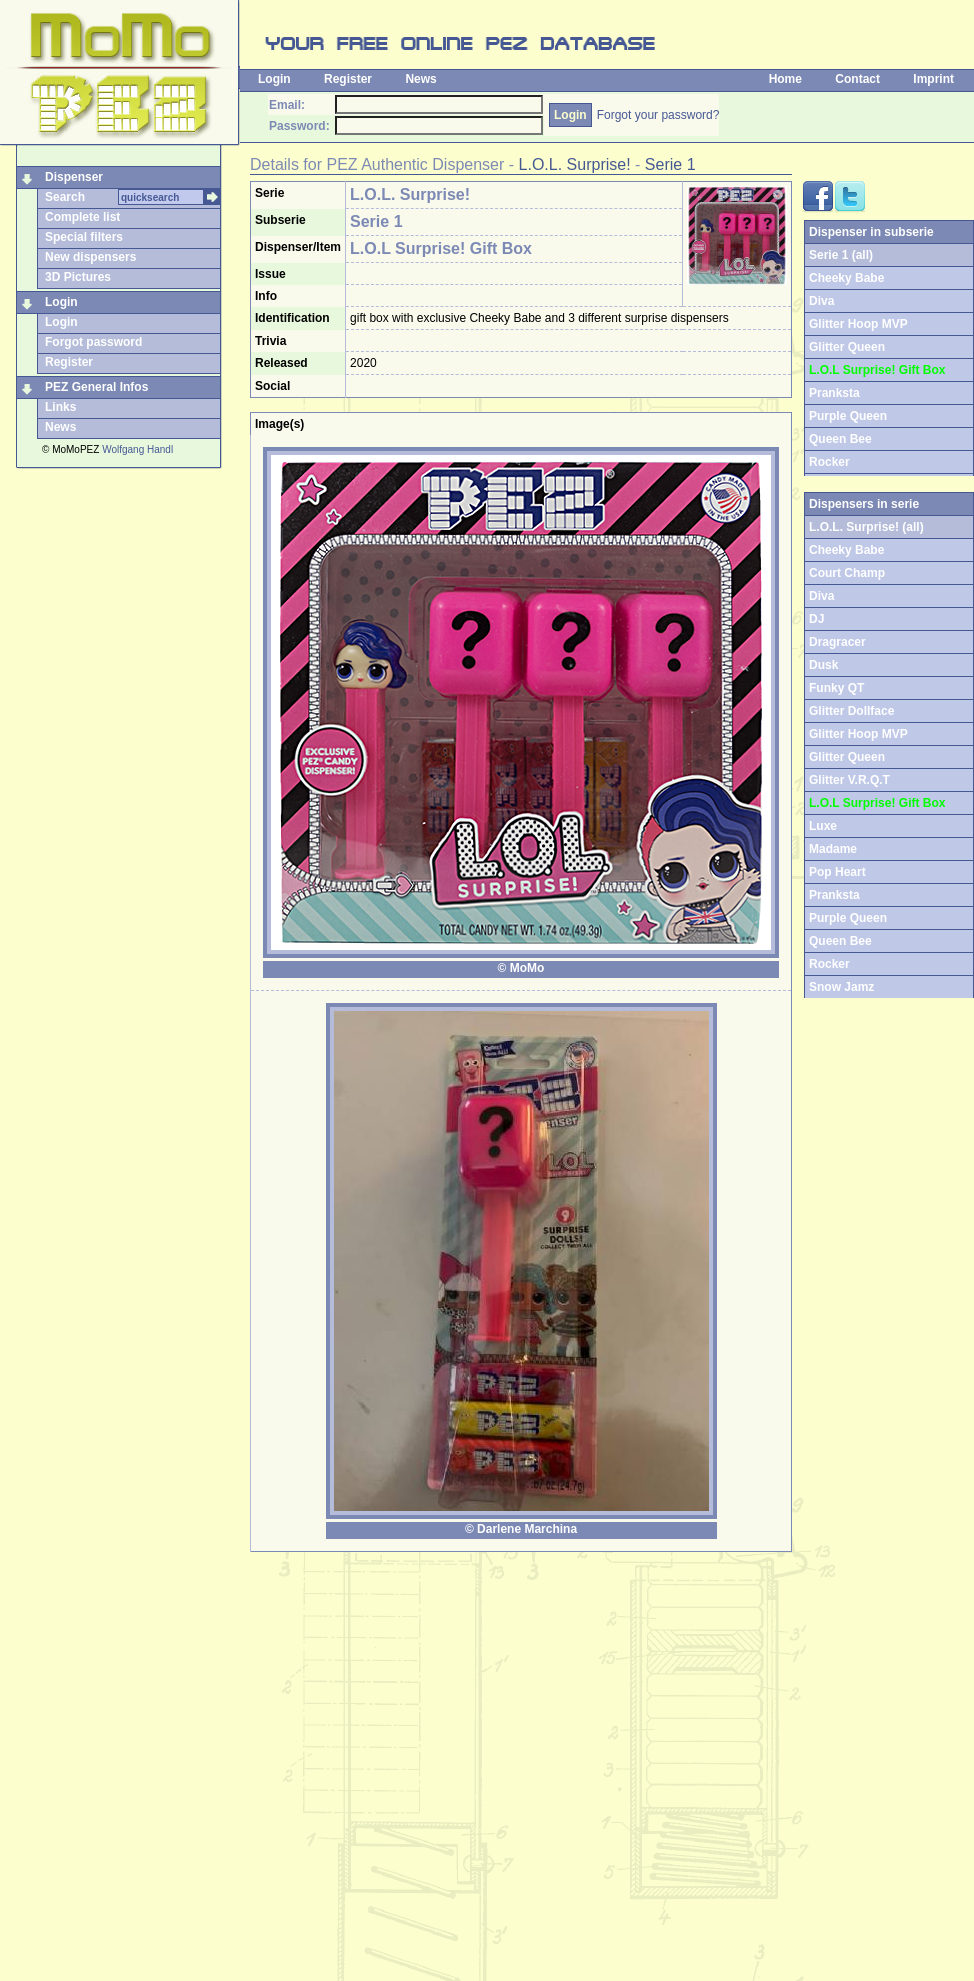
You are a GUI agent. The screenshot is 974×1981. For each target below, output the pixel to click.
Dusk (823, 665)
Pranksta (834, 393)
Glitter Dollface (851, 711)
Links (60, 407)
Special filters (84, 237)
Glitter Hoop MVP (858, 324)
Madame (833, 849)
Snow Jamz (841, 987)
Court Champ (847, 573)
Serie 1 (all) (841, 255)
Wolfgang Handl (137, 449)
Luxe (823, 826)
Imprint (933, 79)
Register (348, 79)
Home (785, 79)
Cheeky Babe (846, 278)
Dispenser (74, 177)
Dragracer (837, 642)
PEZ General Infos (96, 387)
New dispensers (90, 257)
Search (65, 197)
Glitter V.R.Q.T (849, 780)
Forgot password (93, 342)
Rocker (829, 462)
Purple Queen (848, 416)
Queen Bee (840, 439)
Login (274, 79)
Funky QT (836, 688)
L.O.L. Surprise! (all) (866, 527)
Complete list (82, 217)
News (420, 79)
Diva (821, 301)
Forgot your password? (658, 115)
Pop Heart (837, 872)
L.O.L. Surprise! (575, 164)
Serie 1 (670, 164)
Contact (857, 79)
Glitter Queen (847, 347)
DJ (816, 619)
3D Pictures (78, 277)
